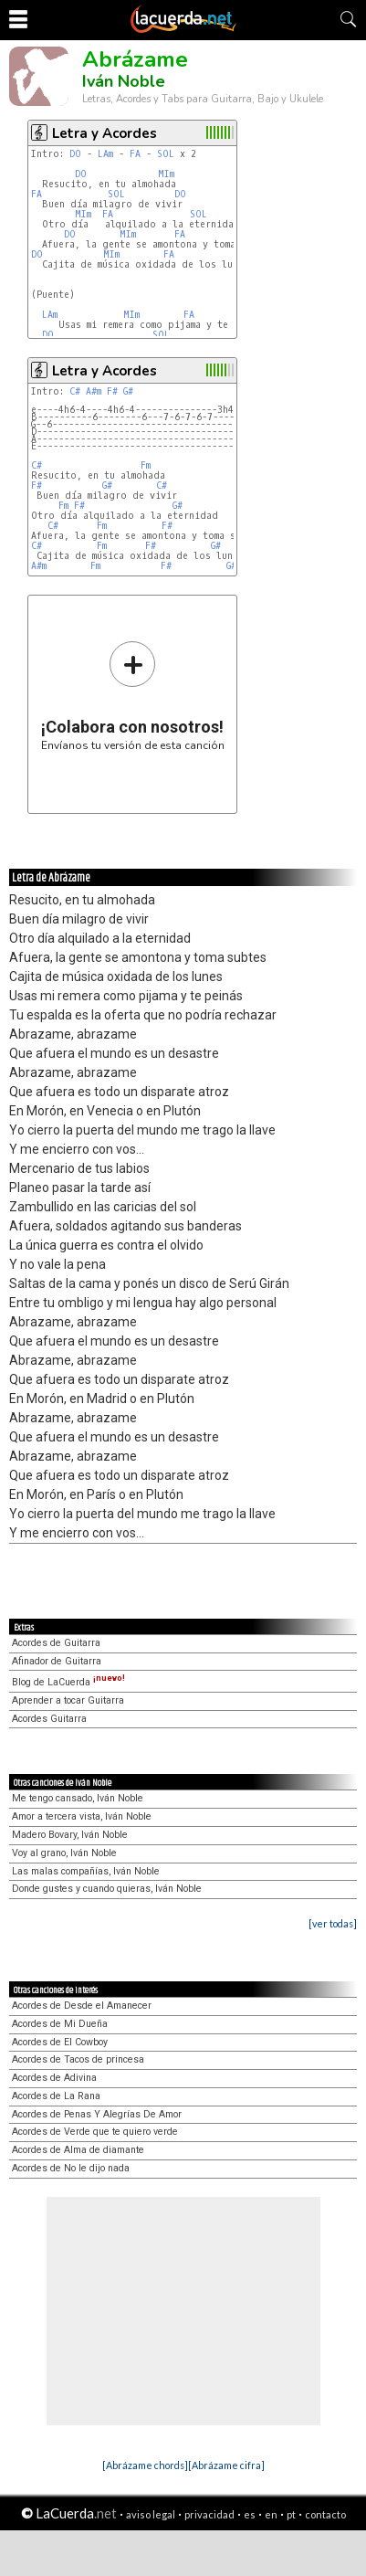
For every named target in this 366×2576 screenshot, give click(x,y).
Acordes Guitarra (49, 1719)
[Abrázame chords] (145, 2465)
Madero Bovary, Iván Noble (70, 1835)
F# (112, 391)
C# (74, 391)
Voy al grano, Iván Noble (64, 1853)
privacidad (209, 2514)
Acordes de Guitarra (56, 1643)
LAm (105, 154)
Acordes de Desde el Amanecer (82, 2005)
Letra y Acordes (104, 133)
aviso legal (150, 2514)
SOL (165, 154)
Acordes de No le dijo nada (71, 2168)
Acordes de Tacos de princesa (78, 2059)
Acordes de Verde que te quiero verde (95, 2132)
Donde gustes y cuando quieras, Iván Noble (107, 1889)
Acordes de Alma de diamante (78, 2150)
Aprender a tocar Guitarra (68, 1700)
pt (291, 2514)
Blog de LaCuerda (68, 1682)
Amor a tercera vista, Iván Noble (82, 1816)
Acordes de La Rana (56, 2096)
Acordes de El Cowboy (60, 2042)
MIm (166, 174)
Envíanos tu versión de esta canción (133, 696)
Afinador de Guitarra (56, 1661)
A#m (93, 391)
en (271, 2514)
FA (135, 154)
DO (75, 154)
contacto (325, 2514)
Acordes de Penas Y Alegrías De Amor (97, 2114)
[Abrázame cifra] (226, 2465)
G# (128, 391)
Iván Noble (123, 81)
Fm (146, 465)
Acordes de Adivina (54, 2078)
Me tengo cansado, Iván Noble (77, 1798)
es (250, 2514)
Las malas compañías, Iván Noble (86, 1871)
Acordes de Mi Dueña (60, 2024)
